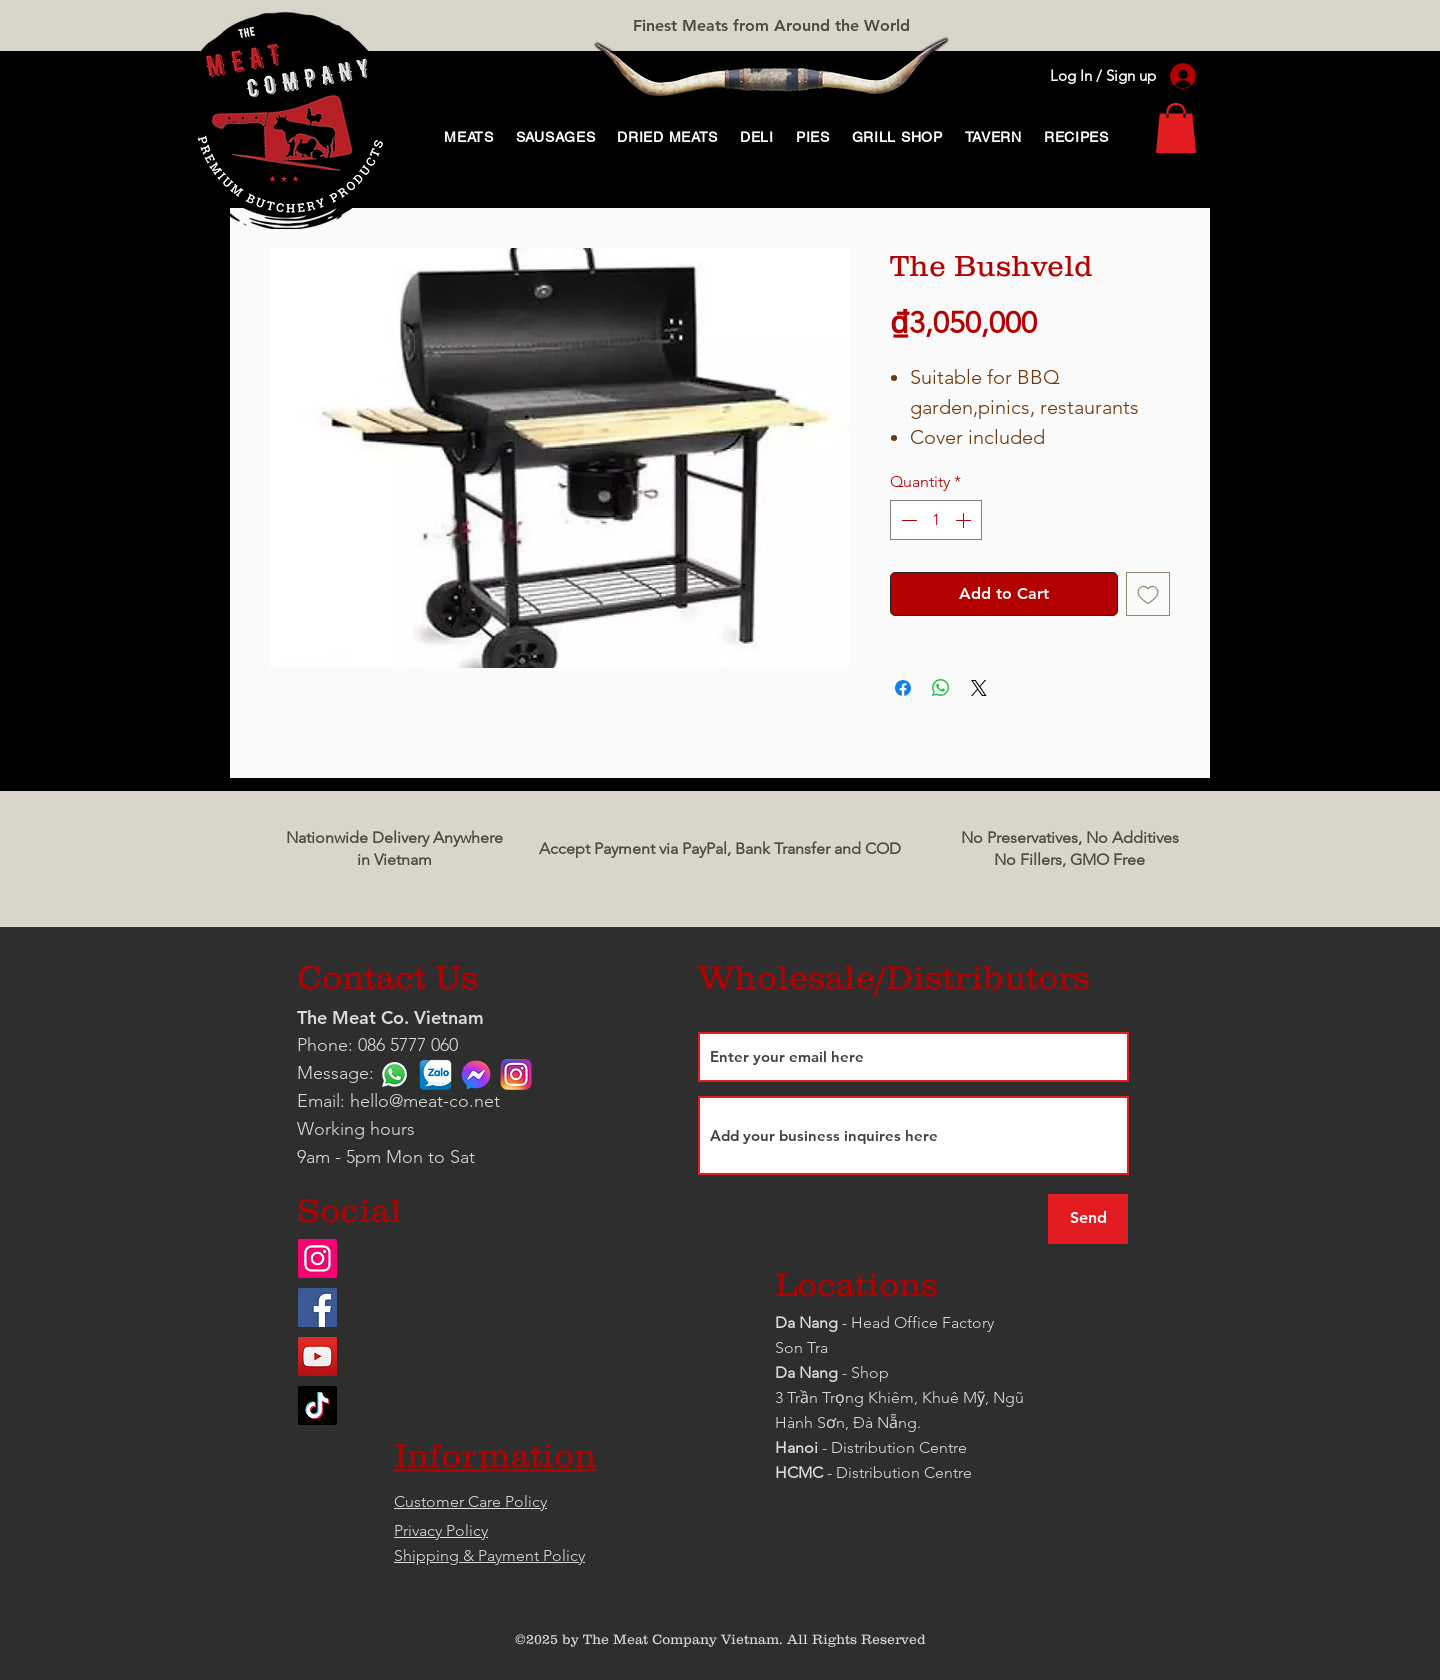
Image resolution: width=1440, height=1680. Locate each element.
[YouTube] (317, 1356)
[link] (1176, 128)
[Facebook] (317, 1307)
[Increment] (965, 520)
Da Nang (808, 1322)
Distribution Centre (904, 1472)
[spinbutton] (936, 520)
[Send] (1088, 1219)
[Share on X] (979, 688)
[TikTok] (317, 1405)
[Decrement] (907, 520)
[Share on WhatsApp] (941, 688)
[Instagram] (317, 1258)
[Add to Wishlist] (1148, 594)
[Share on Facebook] (903, 688)
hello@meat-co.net (425, 1101)
